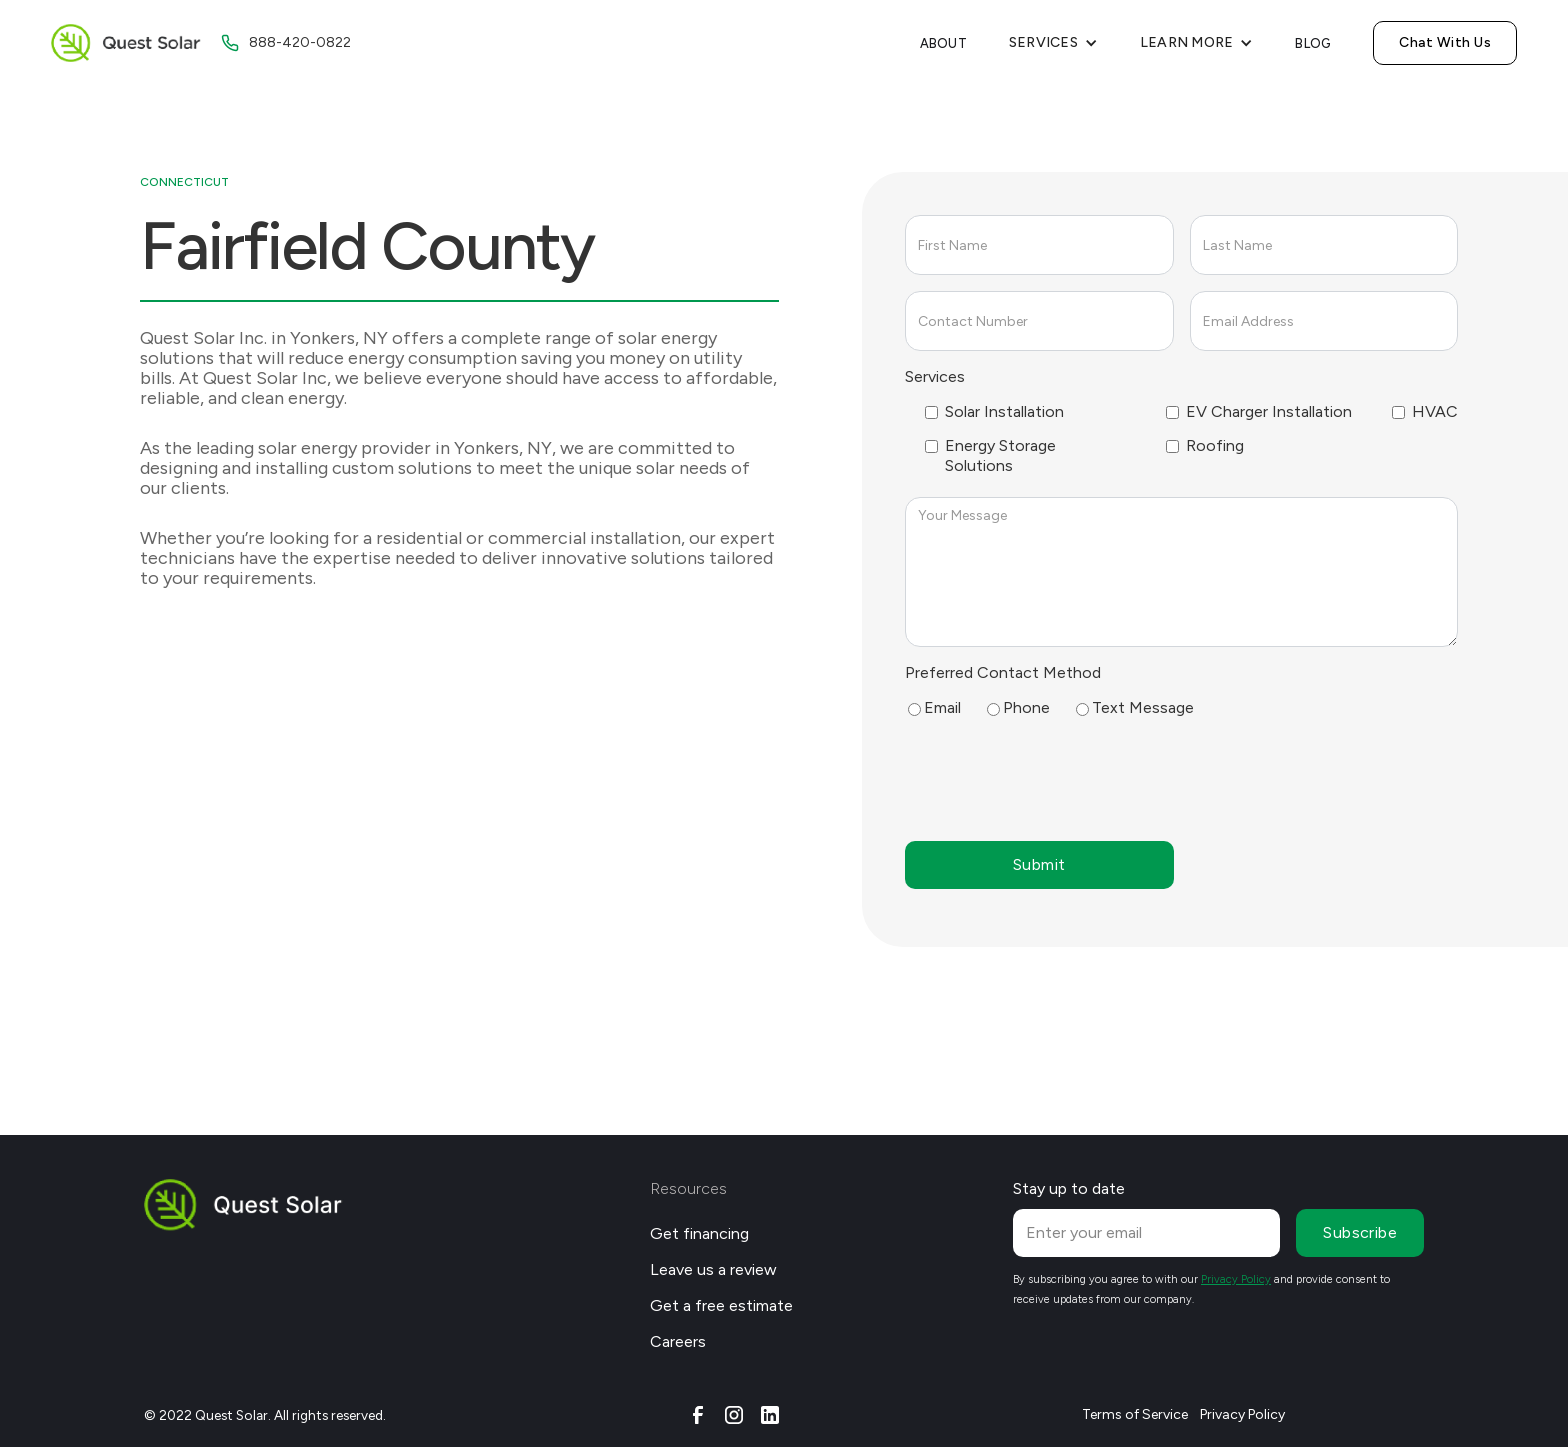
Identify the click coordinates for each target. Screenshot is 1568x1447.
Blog (1313, 43)
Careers (678, 1341)
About (943, 43)
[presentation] (1057, 778)
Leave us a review (713, 1269)
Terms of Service (1135, 1414)
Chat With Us (1445, 42)
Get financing (699, 1233)
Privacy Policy (1242, 1414)
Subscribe (1360, 1232)
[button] (1053, 43)
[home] (126, 43)
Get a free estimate (721, 1305)
